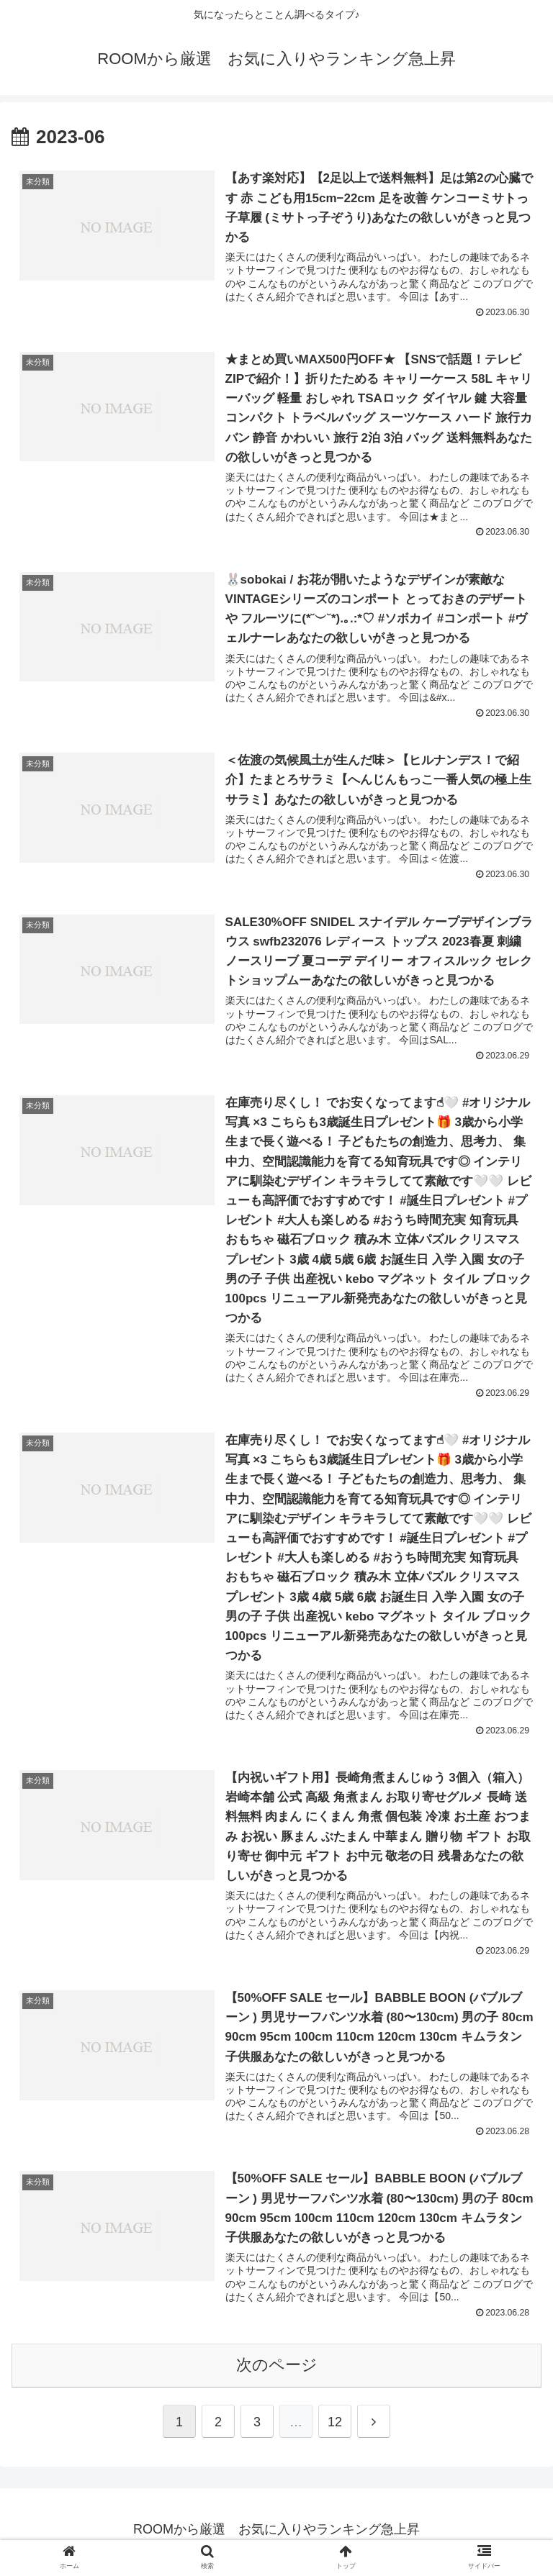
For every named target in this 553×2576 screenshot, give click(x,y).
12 (335, 2427)
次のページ (277, 2370)
